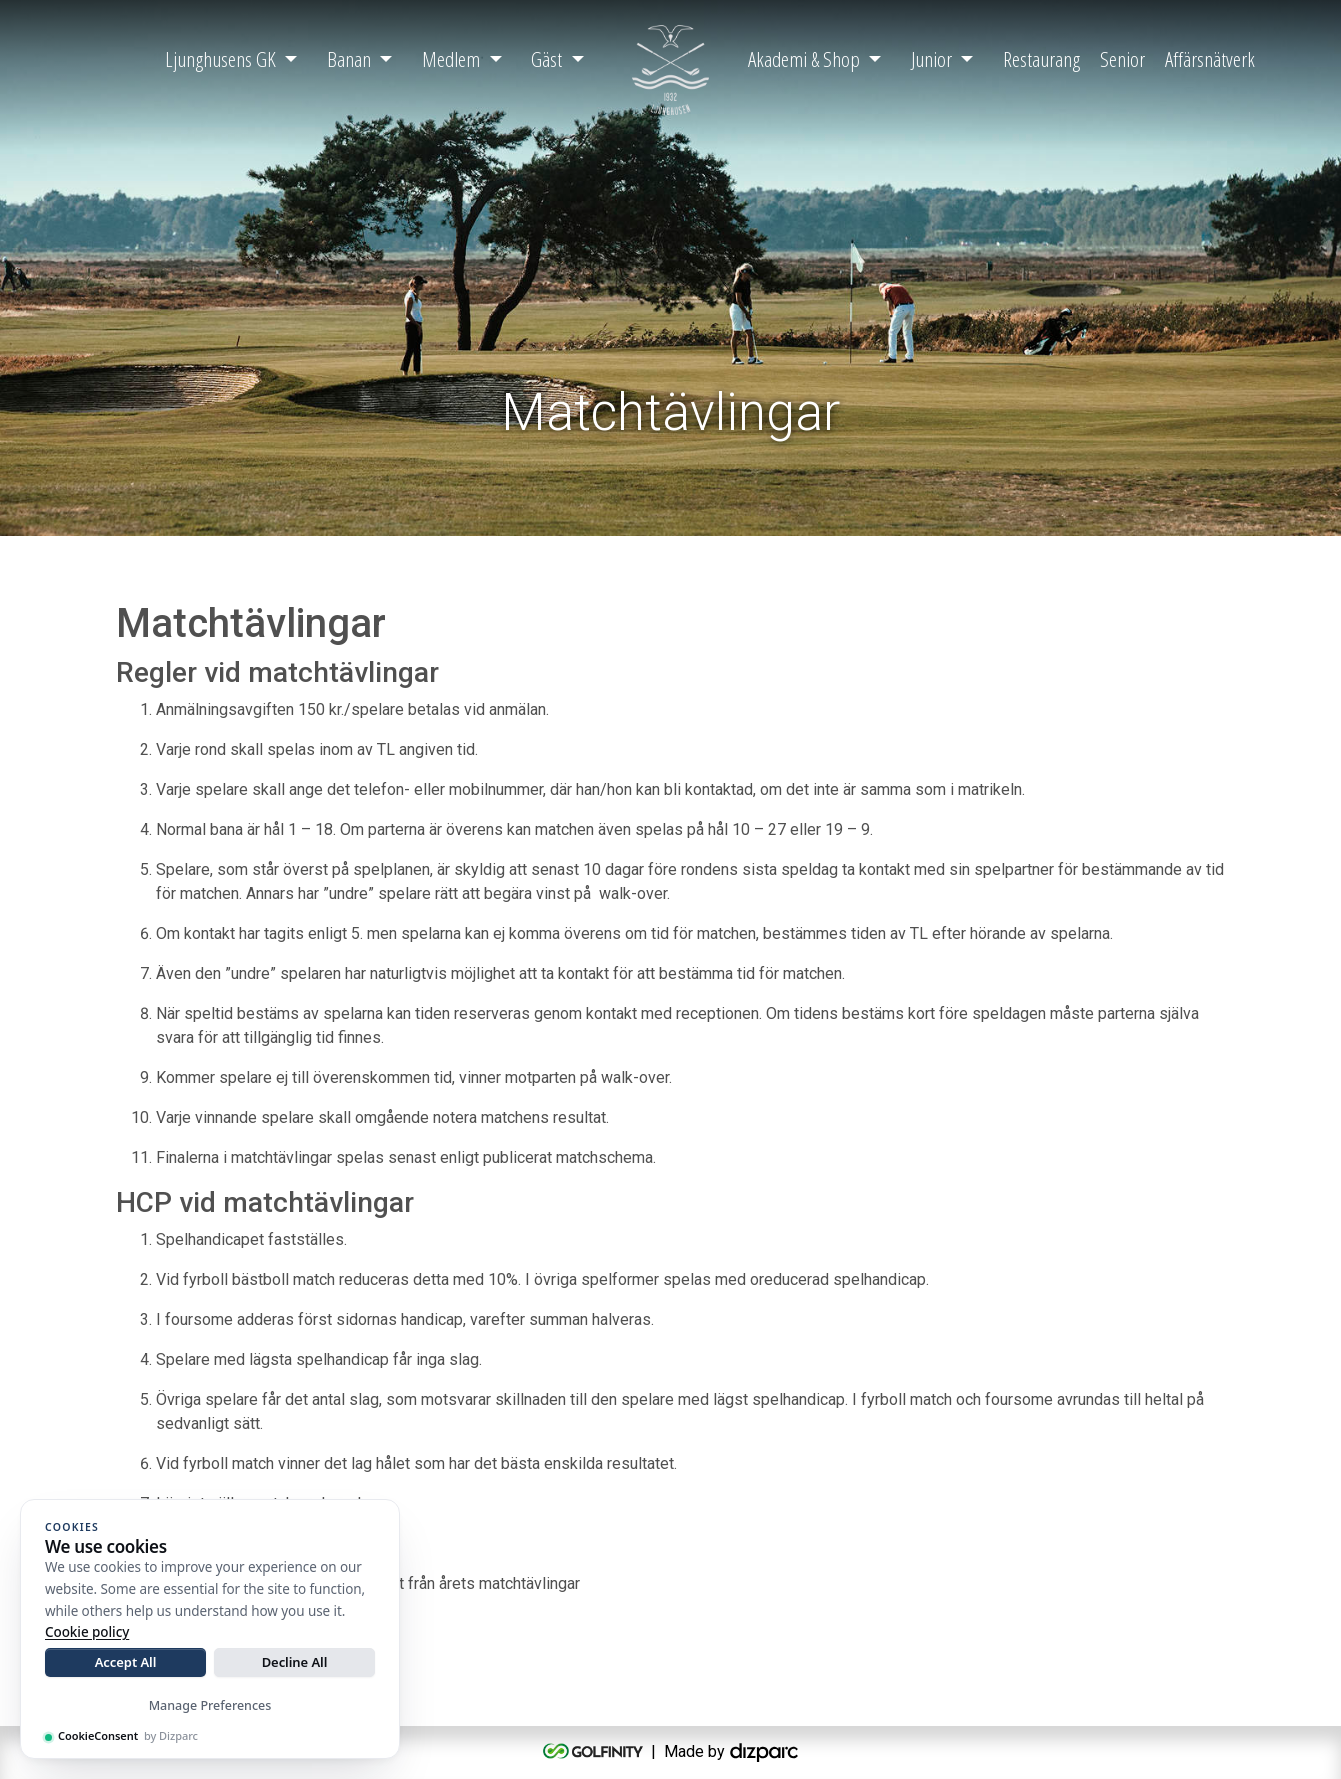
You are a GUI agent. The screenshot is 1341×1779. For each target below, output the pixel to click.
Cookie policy (87, 1632)
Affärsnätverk (1210, 59)
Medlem (451, 59)
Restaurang (1041, 59)
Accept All (126, 1662)
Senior (1122, 59)
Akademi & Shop (804, 59)
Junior (931, 59)
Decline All (295, 1662)
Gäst (546, 59)
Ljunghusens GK (220, 59)
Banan (349, 59)
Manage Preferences (210, 1705)
